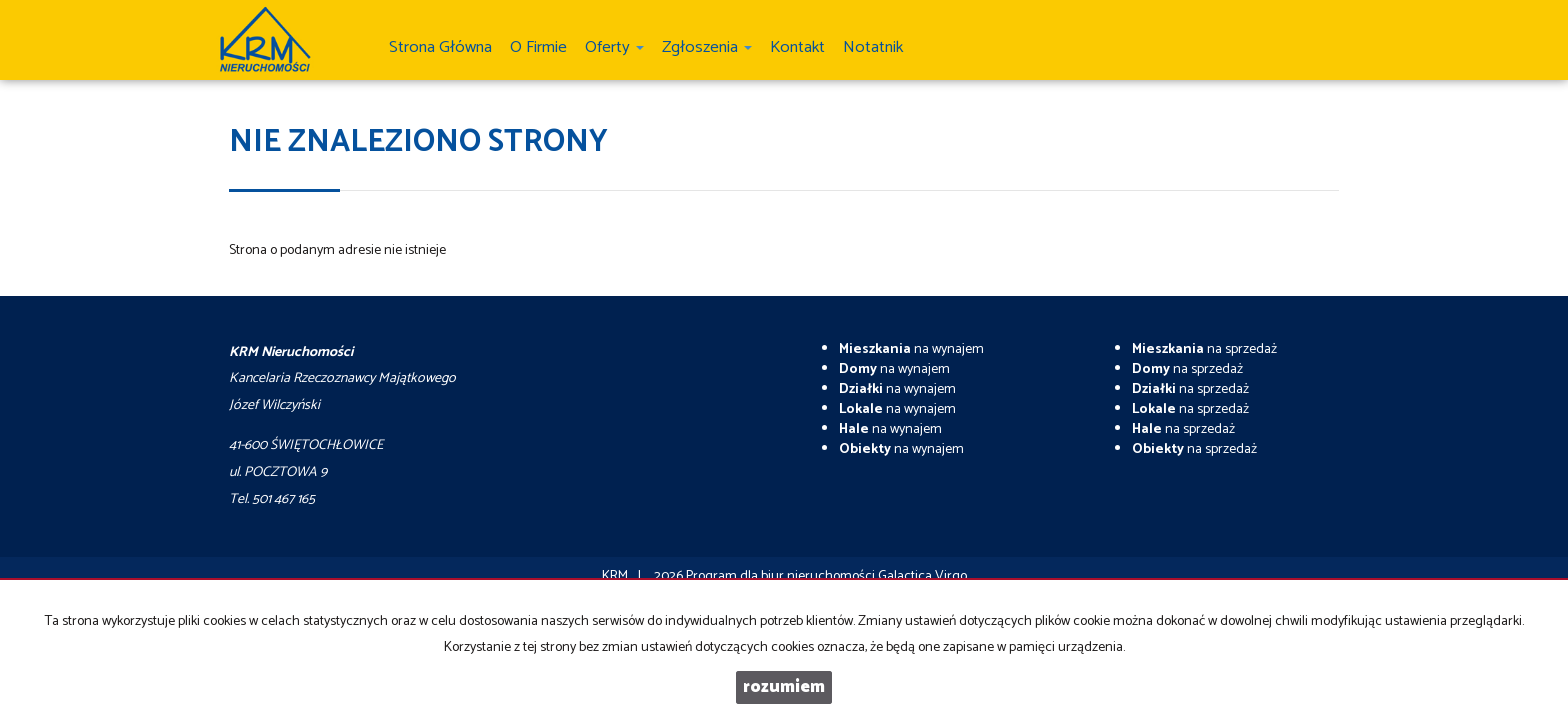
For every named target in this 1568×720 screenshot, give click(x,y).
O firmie (538, 47)
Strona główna (440, 47)
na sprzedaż (1204, 349)
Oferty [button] (614, 47)
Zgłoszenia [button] (707, 47)
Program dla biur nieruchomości (782, 576)
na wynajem (911, 349)
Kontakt (797, 47)
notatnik (873, 47)
